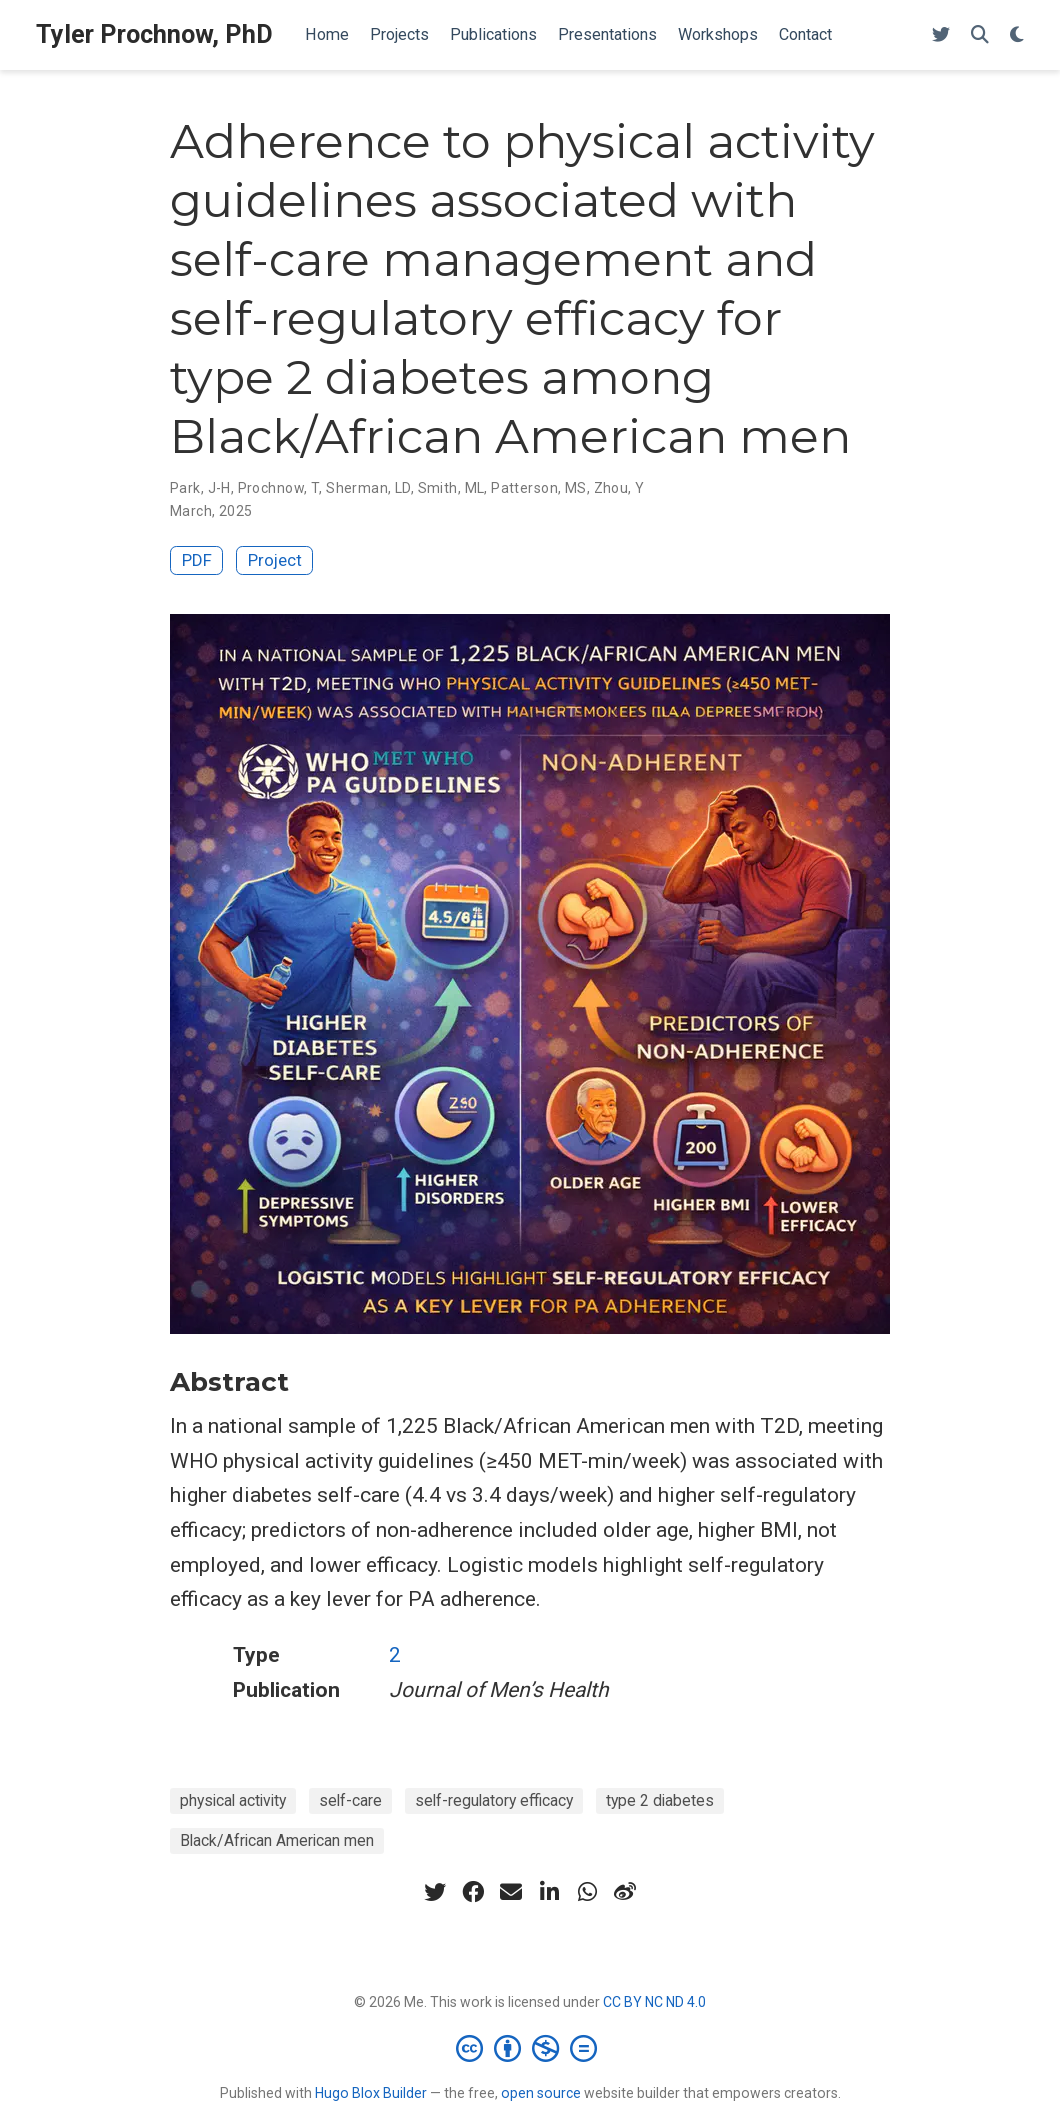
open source (541, 2093)
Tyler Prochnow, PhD (154, 34)
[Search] (980, 35)
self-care (350, 1800)
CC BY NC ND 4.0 (654, 2002)
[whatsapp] (587, 1892)
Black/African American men (277, 1840)
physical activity (233, 1800)
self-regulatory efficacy (494, 1800)
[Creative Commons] (530, 2048)
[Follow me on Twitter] (941, 35)
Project (275, 560)
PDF (197, 560)
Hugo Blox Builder (371, 2093)
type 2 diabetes (660, 1800)
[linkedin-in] (549, 1892)
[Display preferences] (1017, 35)
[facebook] (473, 1892)
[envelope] (511, 1892)
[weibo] (625, 1892)
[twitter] (435, 1892)
